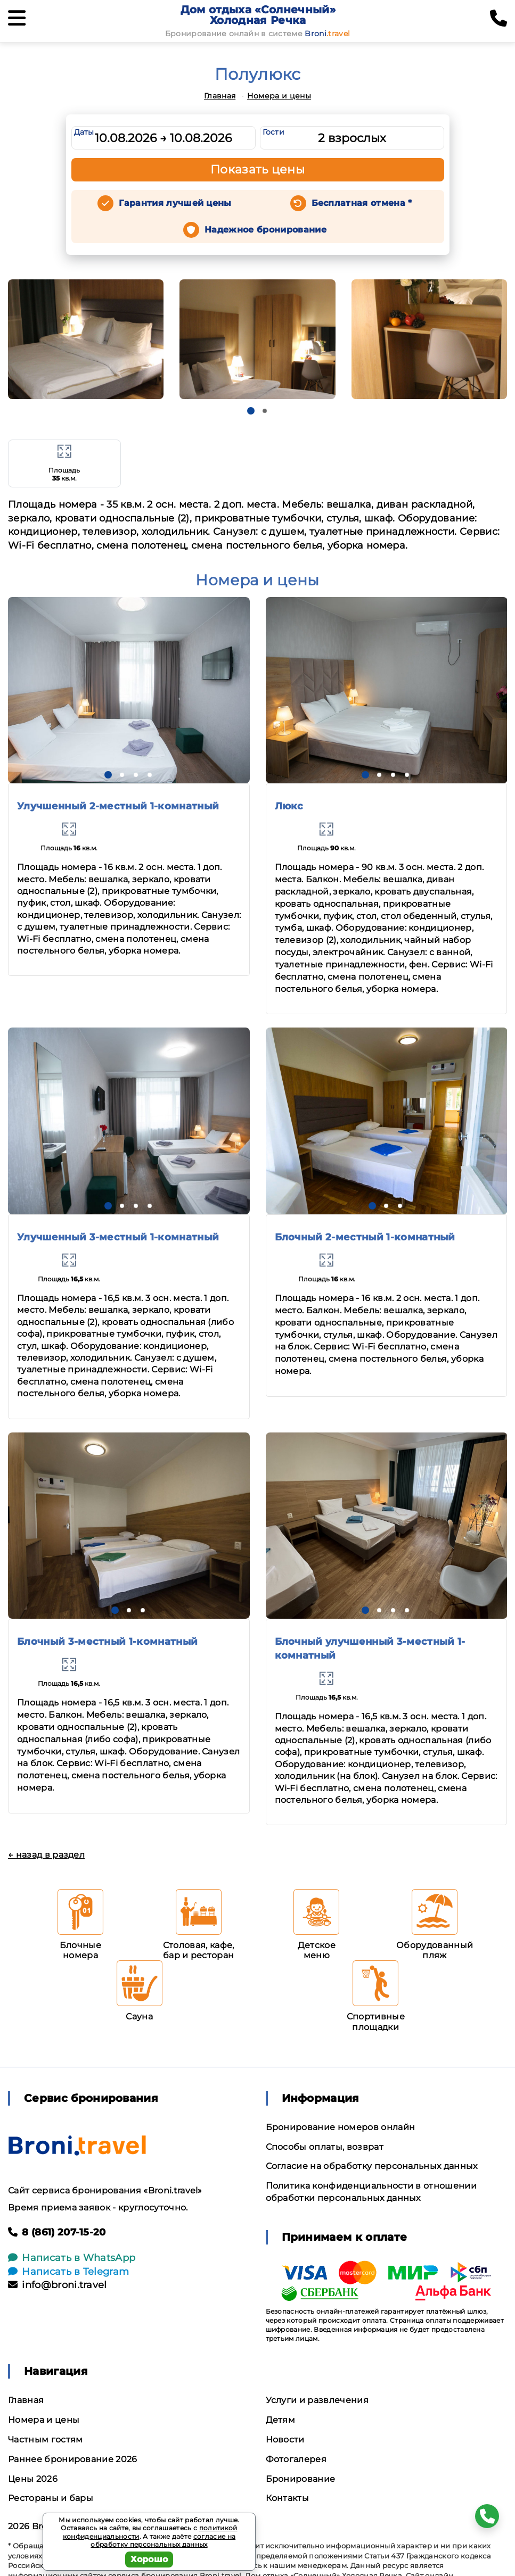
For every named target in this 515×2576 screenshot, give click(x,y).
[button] (251, 411)
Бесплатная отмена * (362, 203)
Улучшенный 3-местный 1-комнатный (118, 1237)
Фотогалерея (296, 2459)
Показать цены (257, 169)
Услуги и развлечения (317, 2400)
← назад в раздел (46, 1855)
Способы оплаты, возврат (324, 2147)
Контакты (287, 2498)
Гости (274, 132)
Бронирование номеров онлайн (340, 2127)
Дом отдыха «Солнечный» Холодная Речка (258, 15)
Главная (219, 96)
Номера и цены (279, 96)
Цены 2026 (33, 2479)
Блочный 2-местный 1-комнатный (365, 1237)
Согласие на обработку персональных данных (372, 2166)
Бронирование (301, 2479)
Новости (285, 2439)
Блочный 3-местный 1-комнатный (107, 1641)
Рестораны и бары (50, 2498)
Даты (84, 132)
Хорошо (149, 2559)
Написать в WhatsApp (71, 2258)
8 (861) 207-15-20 (57, 2232)
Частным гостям (45, 2439)
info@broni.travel (57, 2285)
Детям (281, 2420)
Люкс (289, 806)
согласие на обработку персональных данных (163, 2540)
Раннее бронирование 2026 (72, 2459)
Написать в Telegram (68, 2271)
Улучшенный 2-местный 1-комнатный (118, 806)
